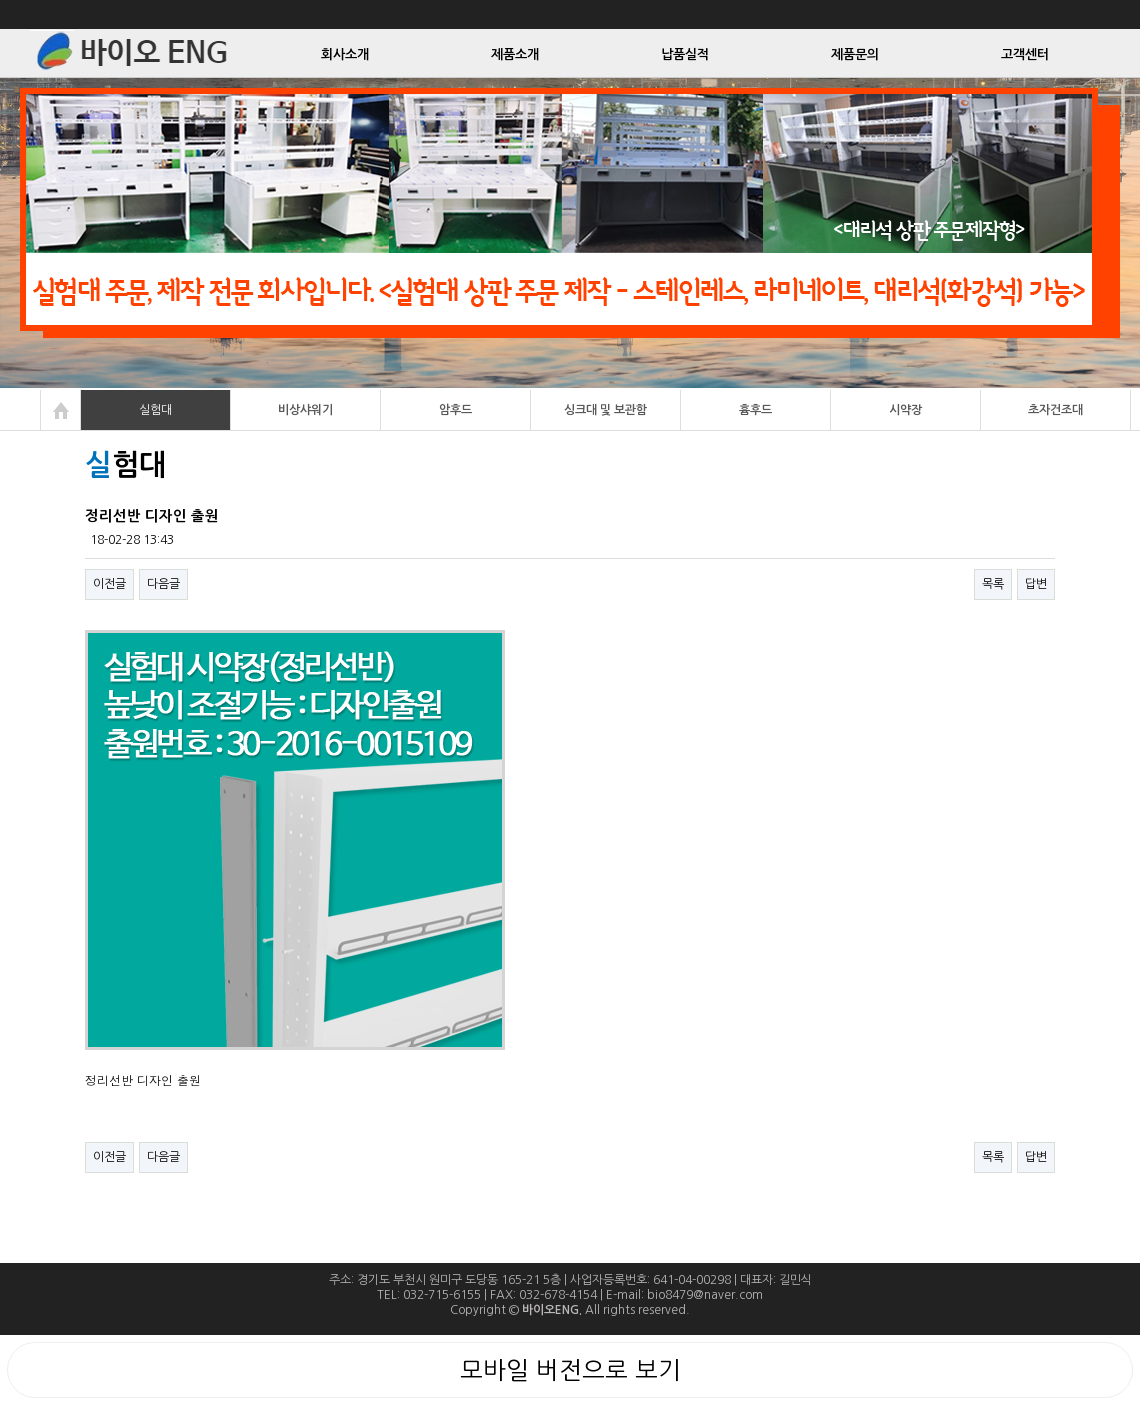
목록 (993, 584)
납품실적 (685, 54)
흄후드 (755, 410)
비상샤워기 (305, 410)
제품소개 (515, 54)
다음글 (163, 584)
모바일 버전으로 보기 (570, 1370)
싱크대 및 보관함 (605, 410)
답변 (1036, 584)
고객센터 (1025, 54)
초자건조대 (1055, 410)
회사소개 (345, 54)
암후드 (455, 410)
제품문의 (855, 54)
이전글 (109, 584)
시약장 (905, 410)
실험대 (155, 410)
